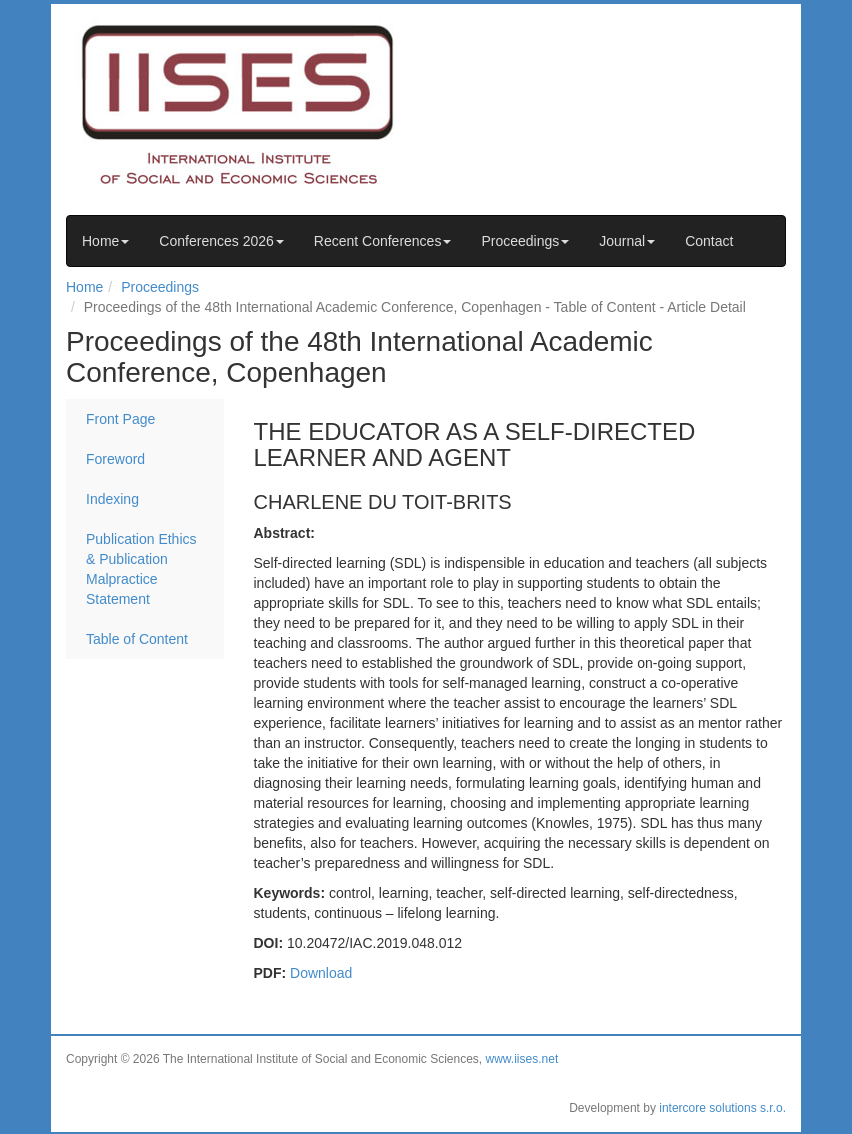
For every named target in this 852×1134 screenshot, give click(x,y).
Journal (627, 241)
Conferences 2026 (221, 241)
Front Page (120, 419)
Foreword (115, 459)
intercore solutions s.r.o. (722, 1108)
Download (321, 973)
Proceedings (525, 241)
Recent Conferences (383, 241)
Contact (709, 241)
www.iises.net (522, 1059)
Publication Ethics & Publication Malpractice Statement (141, 569)
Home (105, 241)
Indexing (112, 499)
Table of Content (137, 639)
